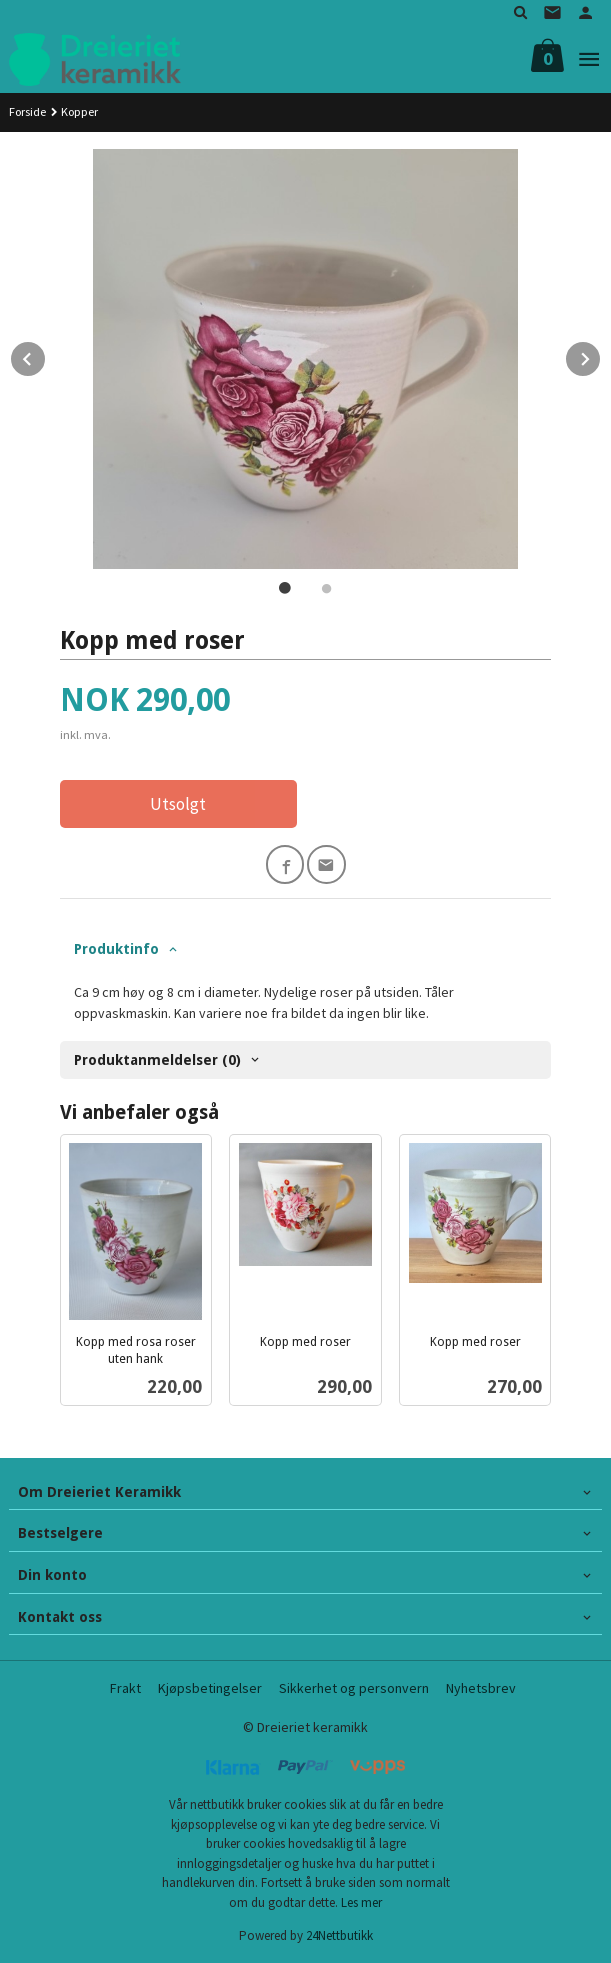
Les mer (361, 1902)
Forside (27, 111)
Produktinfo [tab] (116, 949)
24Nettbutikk (339, 1935)
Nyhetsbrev (481, 1688)
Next (601, 356)
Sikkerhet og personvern (354, 1688)
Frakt (125, 1688)
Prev (46, 356)
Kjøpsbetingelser (210, 1688)
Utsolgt (178, 804)
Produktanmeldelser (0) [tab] (157, 1060)
